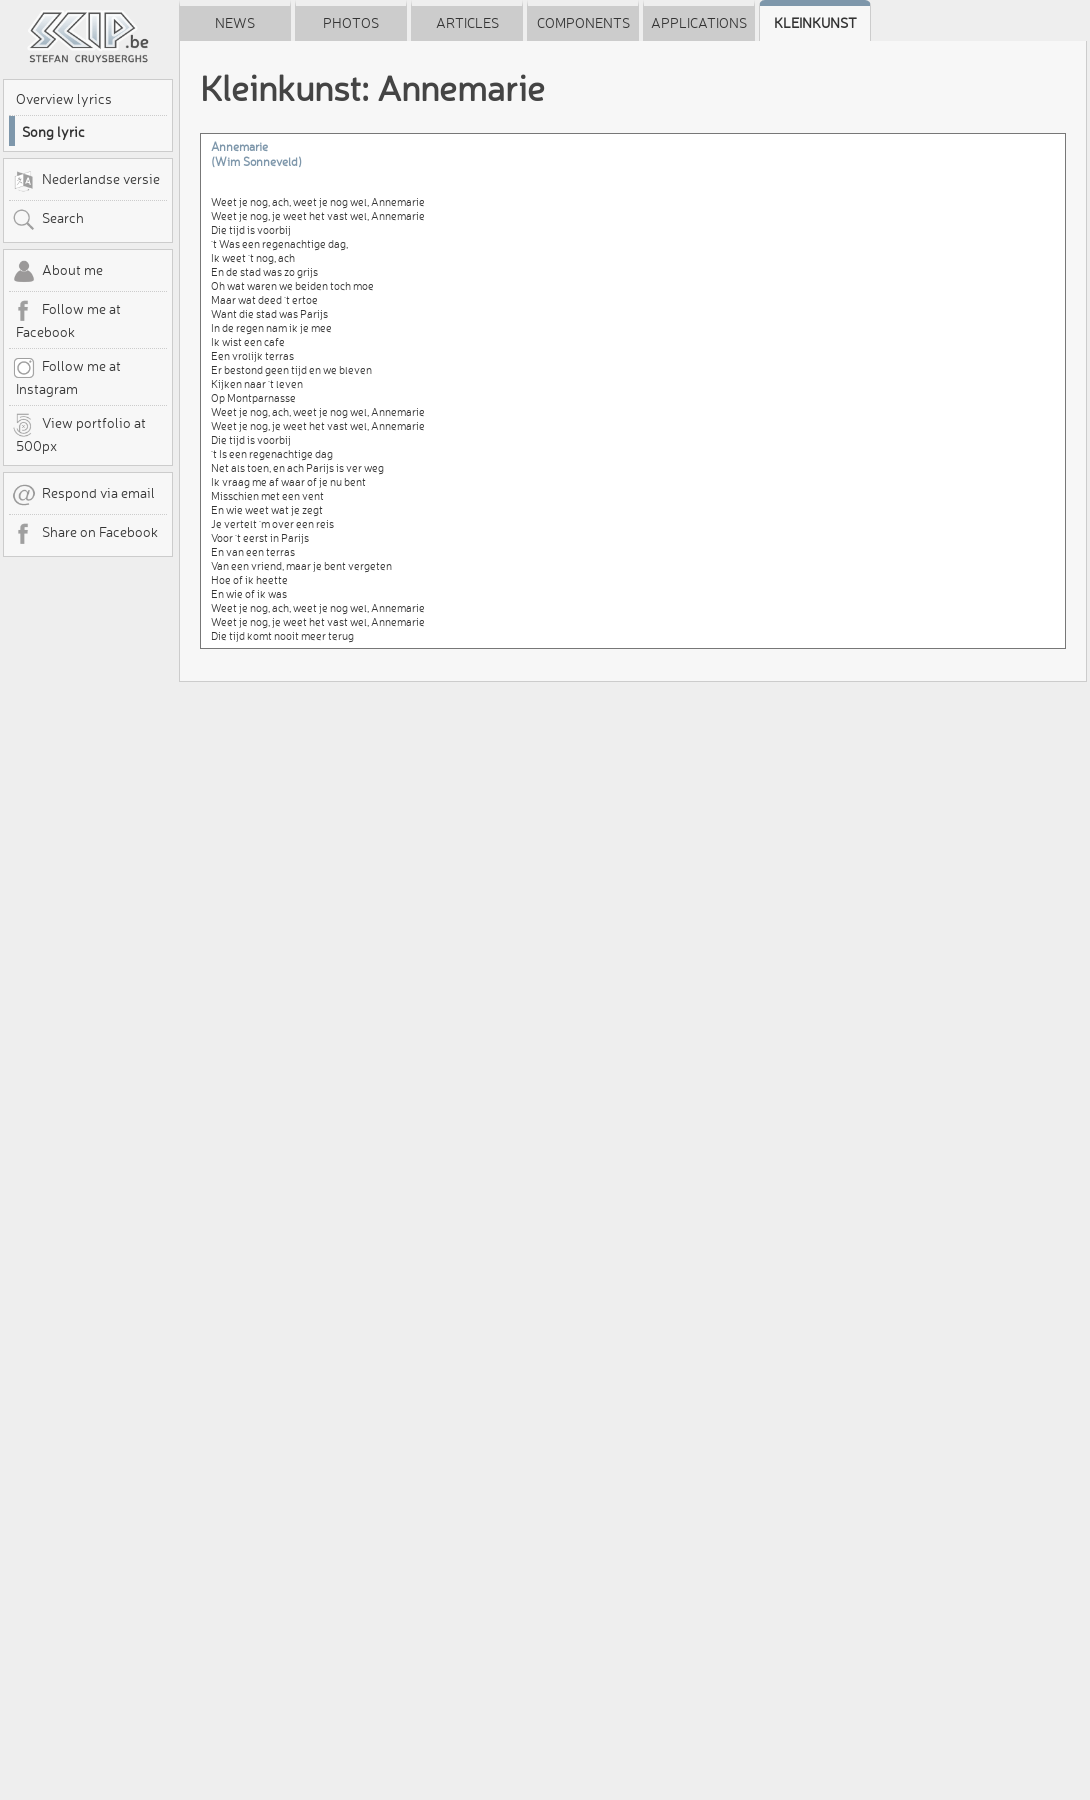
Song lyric (53, 132)
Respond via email (83, 495)
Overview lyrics (64, 99)
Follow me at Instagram (66, 377)
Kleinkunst (815, 23)
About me (57, 272)
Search (48, 220)
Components (583, 23)
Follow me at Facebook (66, 320)
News (235, 23)
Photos (351, 23)
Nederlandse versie (86, 181)
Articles (467, 23)
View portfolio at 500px (79, 434)
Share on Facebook (85, 534)
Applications (699, 23)
